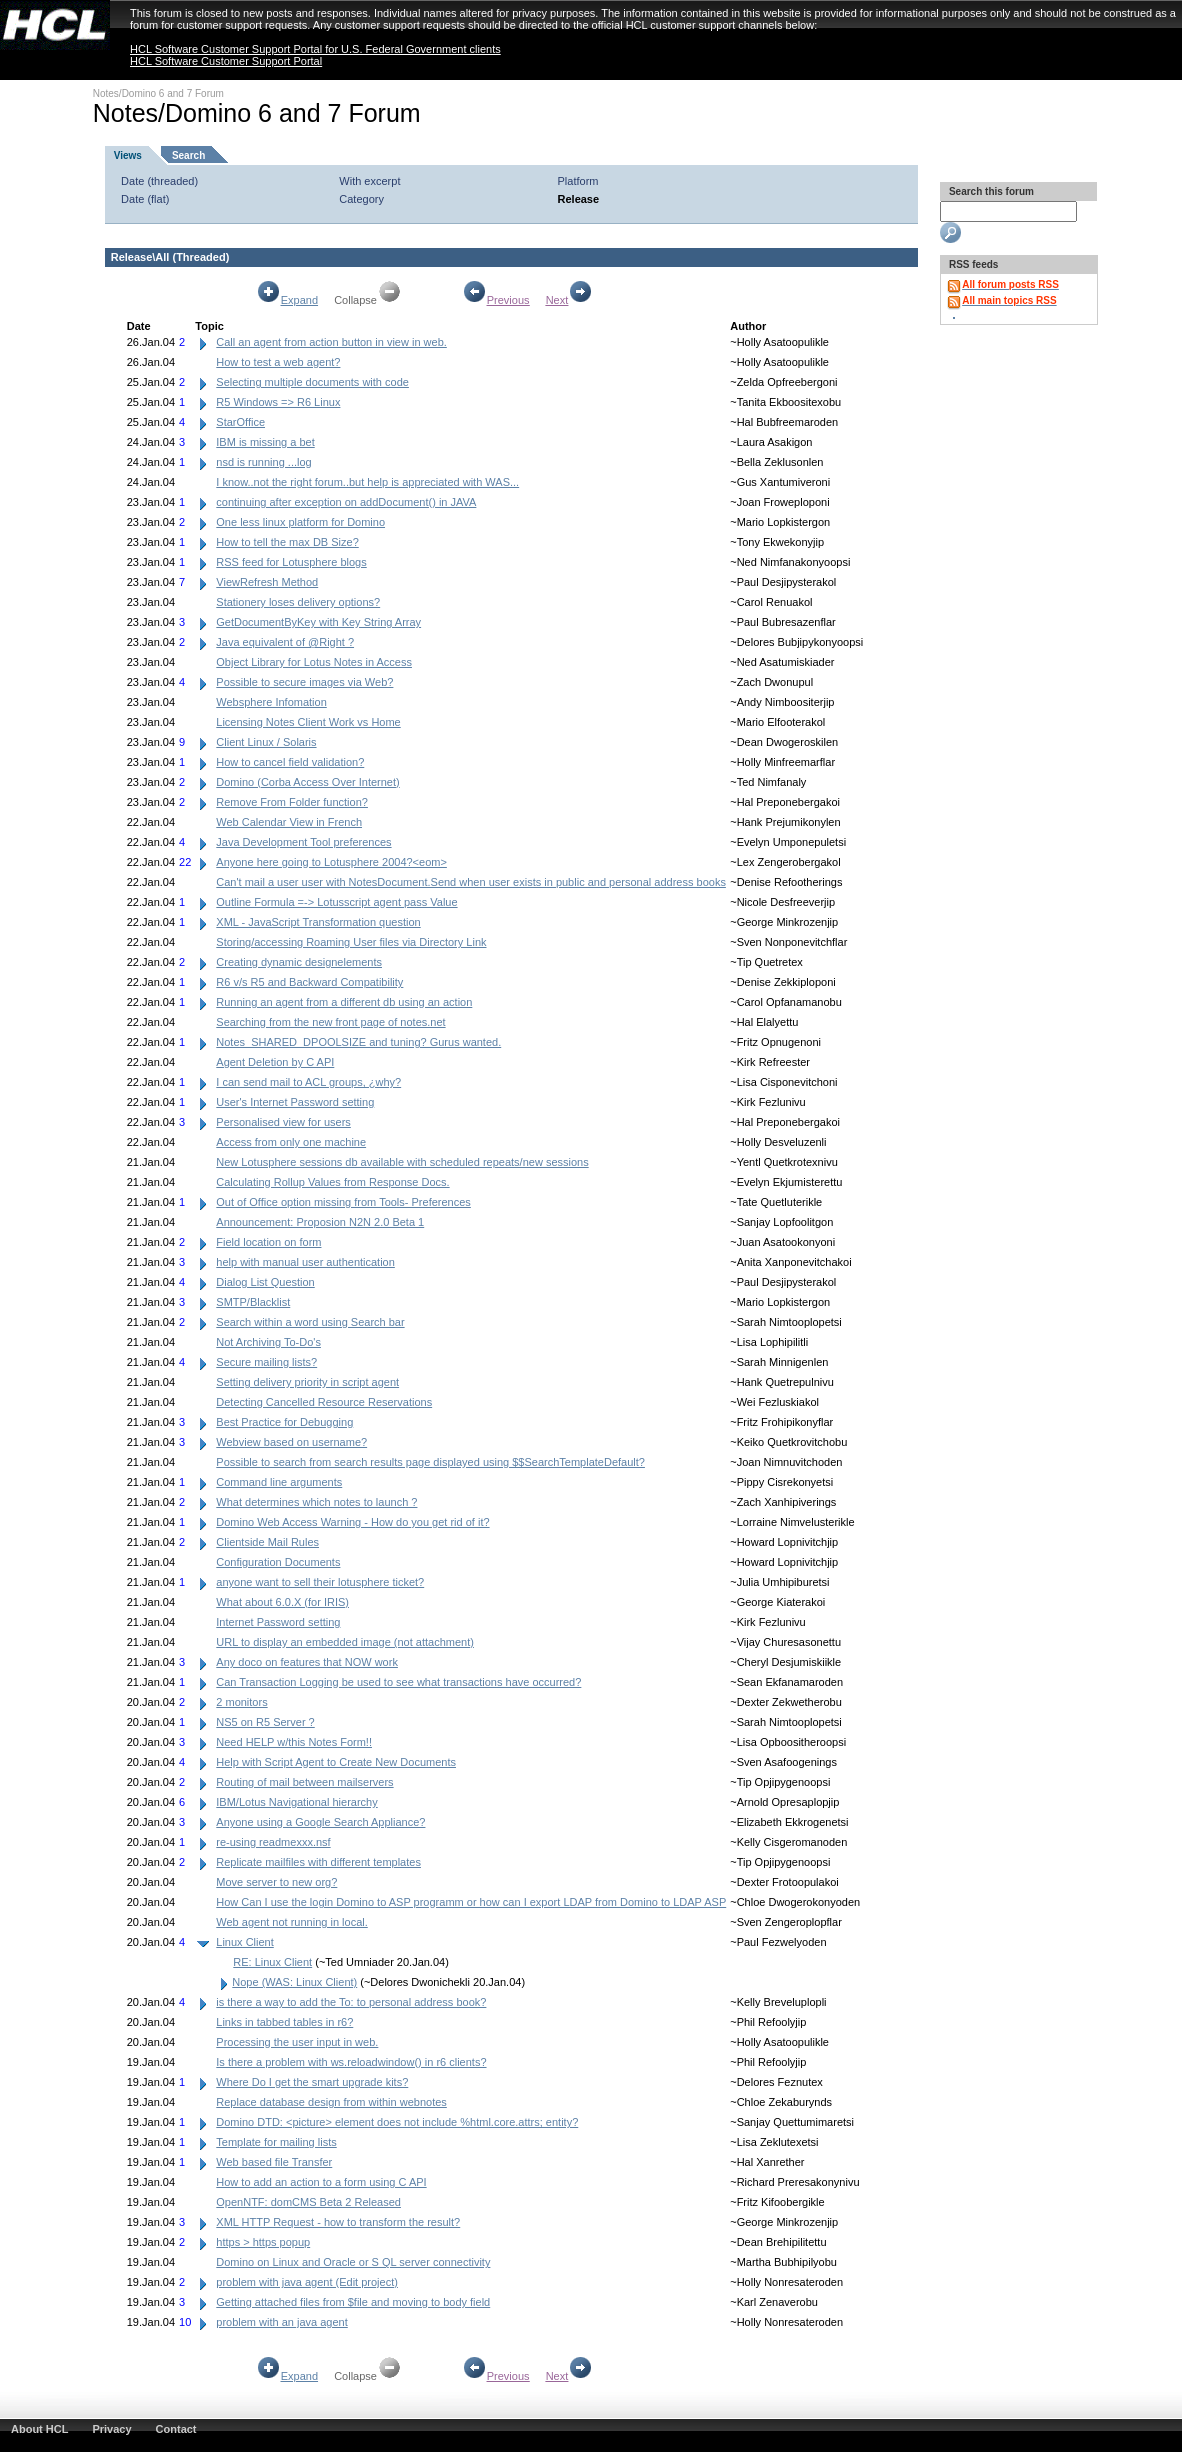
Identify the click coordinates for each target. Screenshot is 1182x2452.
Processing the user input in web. (297, 2042)
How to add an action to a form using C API (321, 2182)
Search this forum (990, 191)
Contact (176, 2429)
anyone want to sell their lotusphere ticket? (320, 1582)
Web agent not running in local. (291, 1922)
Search (188, 155)
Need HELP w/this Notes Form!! (294, 1742)
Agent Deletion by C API (275, 1062)
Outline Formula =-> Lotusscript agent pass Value (336, 902)
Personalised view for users (283, 1122)
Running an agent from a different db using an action (344, 1002)
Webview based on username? (291, 1442)
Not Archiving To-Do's (268, 1342)
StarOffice (240, 422)
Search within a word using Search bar (310, 1322)
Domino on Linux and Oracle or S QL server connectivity (353, 2262)
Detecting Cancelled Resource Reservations (324, 1402)
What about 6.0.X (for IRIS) (282, 1602)
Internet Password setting (278, 1622)
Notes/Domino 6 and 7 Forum (158, 93)
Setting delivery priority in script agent (307, 1382)
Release (579, 199)
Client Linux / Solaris (266, 742)
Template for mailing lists (276, 2142)
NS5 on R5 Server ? (265, 1722)
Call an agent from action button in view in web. (331, 342)
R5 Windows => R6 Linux (278, 402)
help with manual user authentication (305, 1262)
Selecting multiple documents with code (312, 382)
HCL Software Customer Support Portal (226, 61)
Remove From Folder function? (292, 802)
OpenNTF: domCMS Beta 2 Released (308, 2202)
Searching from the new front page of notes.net (330, 1022)
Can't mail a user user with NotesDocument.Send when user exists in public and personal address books (471, 882)
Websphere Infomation (271, 702)
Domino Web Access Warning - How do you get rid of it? (352, 1522)
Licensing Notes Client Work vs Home (308, 722)
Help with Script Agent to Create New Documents (336, 1762)
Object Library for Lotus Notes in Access (314, 662)
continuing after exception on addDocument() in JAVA (346, 502)
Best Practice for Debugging (284, 1422)
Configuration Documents (278, 1562)
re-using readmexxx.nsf (273, 1842)
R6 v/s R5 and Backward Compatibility (309, 982)
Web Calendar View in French (289, 822)
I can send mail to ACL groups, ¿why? (308, 1082)
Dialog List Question (265, 1282)
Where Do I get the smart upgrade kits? (312, 2082)
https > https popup (263, 2242)
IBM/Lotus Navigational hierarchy (296, 1802)
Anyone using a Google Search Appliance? (320, 1822)
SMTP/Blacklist (253, 1302)
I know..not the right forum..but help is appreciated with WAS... (367, 482)
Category (361, 199)
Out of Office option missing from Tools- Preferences (343, 1202)
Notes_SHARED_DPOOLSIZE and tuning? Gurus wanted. (358, 1042)
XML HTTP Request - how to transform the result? (338, 2222)
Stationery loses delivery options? (298, 602)
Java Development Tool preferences (303, 842)
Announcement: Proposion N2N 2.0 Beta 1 (320, 1222)
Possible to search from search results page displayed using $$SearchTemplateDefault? (430, 1462)
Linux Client (244, 1942)
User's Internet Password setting (295, 1102)
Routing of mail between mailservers (304, 1782)
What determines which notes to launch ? (316, 1502)
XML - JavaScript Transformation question (318, 922)
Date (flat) (145, 199)
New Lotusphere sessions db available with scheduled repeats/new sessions (402, 1162)
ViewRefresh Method (267, 582)
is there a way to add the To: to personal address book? (351, 2002)
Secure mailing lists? (266, 1362)
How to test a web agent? (278, 362)
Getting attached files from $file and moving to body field (353, 2302)
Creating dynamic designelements (299, 962)
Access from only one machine (291, 1142)
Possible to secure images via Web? (304, 682)
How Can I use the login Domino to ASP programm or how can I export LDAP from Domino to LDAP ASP (471, 1902)
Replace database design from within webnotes (331, 2102)
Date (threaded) (159, 181)
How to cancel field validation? (290, 762)
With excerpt (369, 181)
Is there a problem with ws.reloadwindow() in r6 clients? (351, 2062)
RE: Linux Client (272, 1962)
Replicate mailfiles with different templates (318, 1862)
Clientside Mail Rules (267, 1542)
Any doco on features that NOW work (307, 1662)
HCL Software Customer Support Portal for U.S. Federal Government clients (315, 49)
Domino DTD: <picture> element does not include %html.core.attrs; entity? (397, 2122)
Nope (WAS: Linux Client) (294, 1982)
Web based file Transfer (274, 2162)
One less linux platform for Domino (300, 522)
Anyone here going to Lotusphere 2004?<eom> (331, 862)
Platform (578, 181)
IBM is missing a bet (265, 442)
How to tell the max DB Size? (287, 542)
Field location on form (268, 1242)
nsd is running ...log (263, 462)
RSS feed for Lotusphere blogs (291, 562)
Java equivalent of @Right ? (285, 642)
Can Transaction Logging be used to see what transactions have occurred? (398, 1682)
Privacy (111, 2429)
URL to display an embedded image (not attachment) (345, 1642)
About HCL (39, 2429)
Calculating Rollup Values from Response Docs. (332, 1182)
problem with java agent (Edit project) (307, 2282)
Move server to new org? (276, 1882)
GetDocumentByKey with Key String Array (318, 622)
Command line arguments (279, 1482)
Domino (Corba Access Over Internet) (307, 782)
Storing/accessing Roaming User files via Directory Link (351, 942)
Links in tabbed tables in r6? (284, 2022)
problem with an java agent (281, 2322)
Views (128, 155)
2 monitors (241, 1702)
